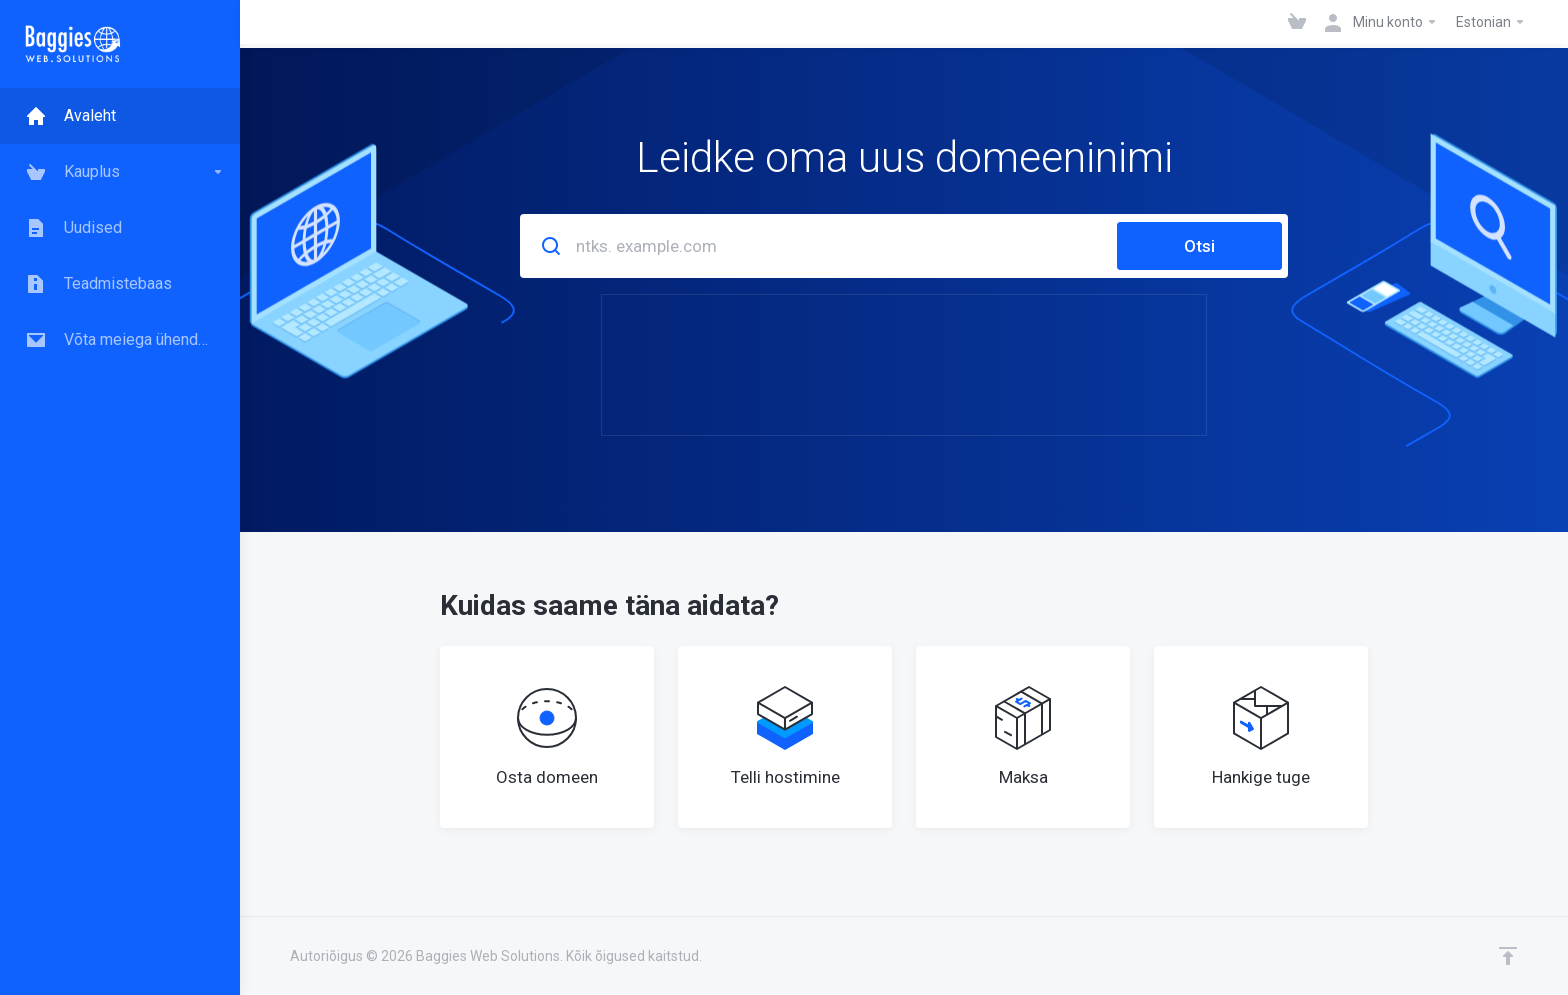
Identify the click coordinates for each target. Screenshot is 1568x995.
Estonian (1491, 22)
